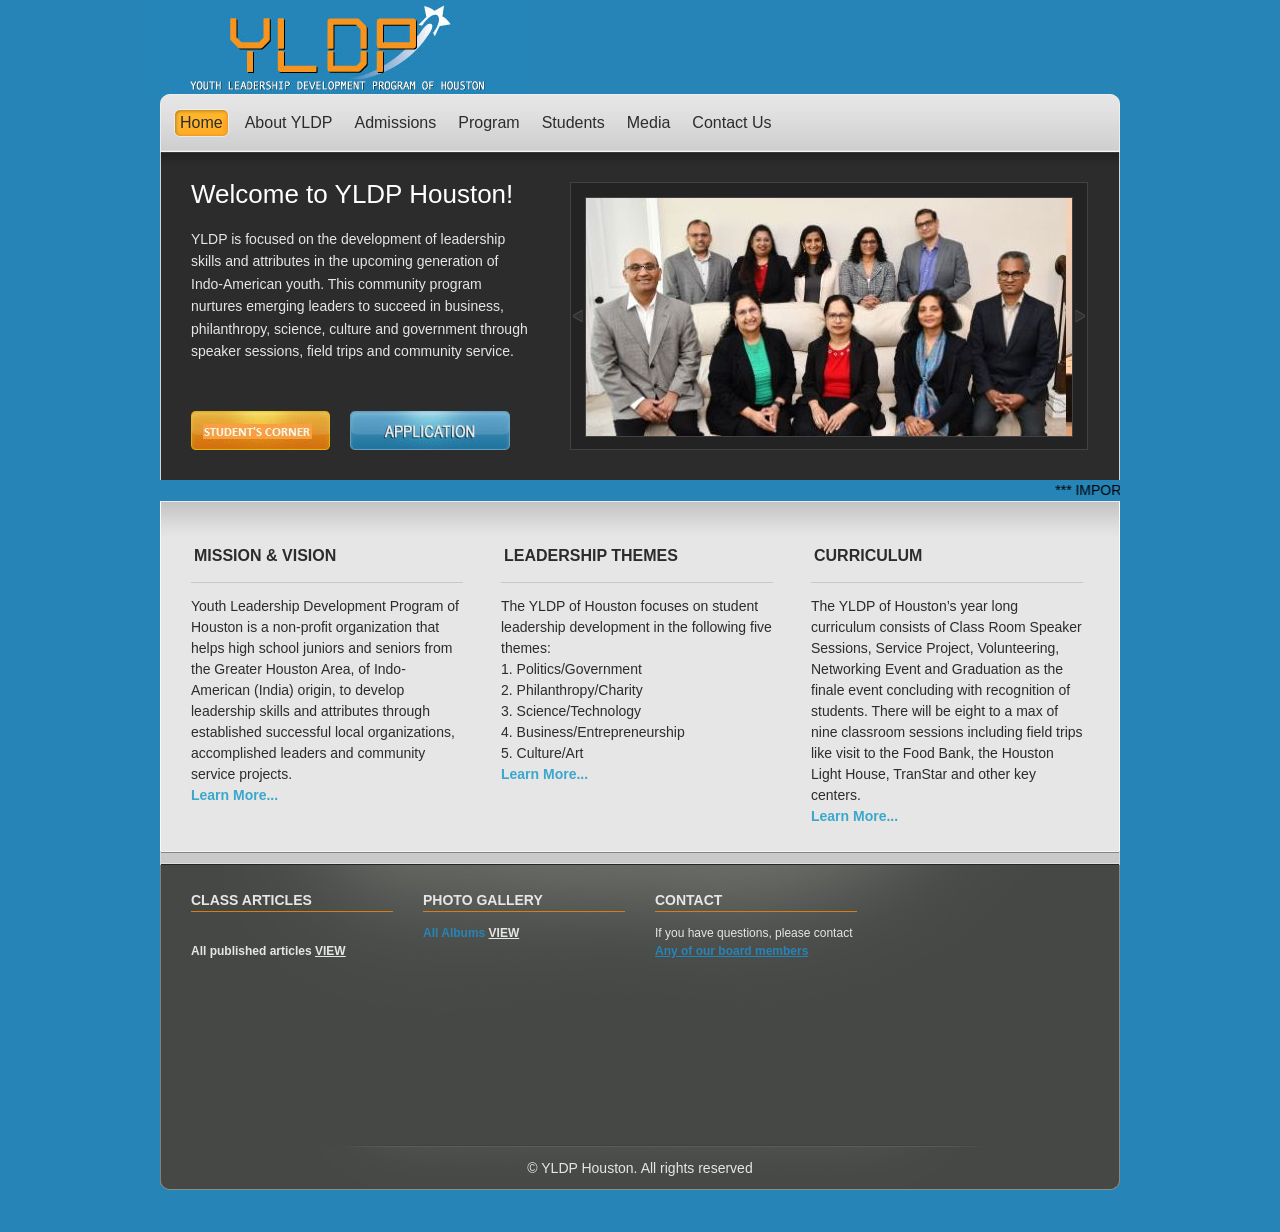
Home (201, 122)
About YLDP (289, 122)
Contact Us (731, 122)
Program (488, 122)
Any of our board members (731, 951)
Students (573, 122)
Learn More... (234, 795)
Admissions (395, 122)
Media (649, 122)
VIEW (330, 951)
